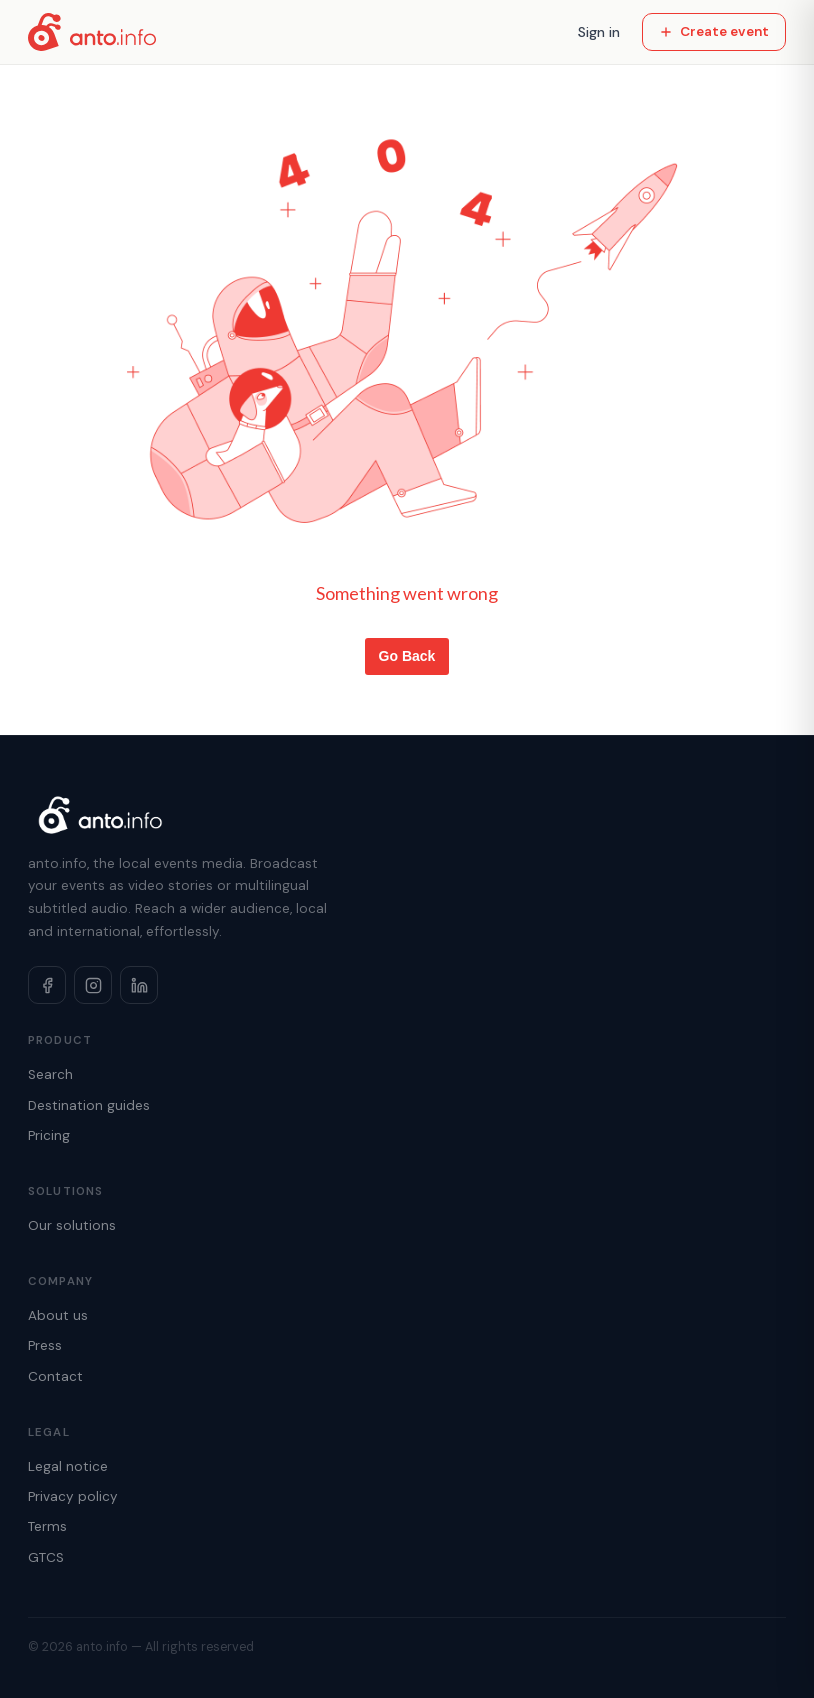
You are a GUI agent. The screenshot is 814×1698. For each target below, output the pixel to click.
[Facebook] (47, 985)
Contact (55, 1376)
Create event (714, 31)
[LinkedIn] (139, 985)
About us (58, 1315)
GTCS (46, 1557)
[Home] (92, 32)
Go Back (407, 656)
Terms (47, 1526)
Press (45, 1345)
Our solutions (72, 1225)
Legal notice (68, 1466)
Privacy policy (73, 1496)
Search (50, 1074)
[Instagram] (93, 985)
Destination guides (89, 1105)
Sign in (599, 32)
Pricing (49, 1135)
